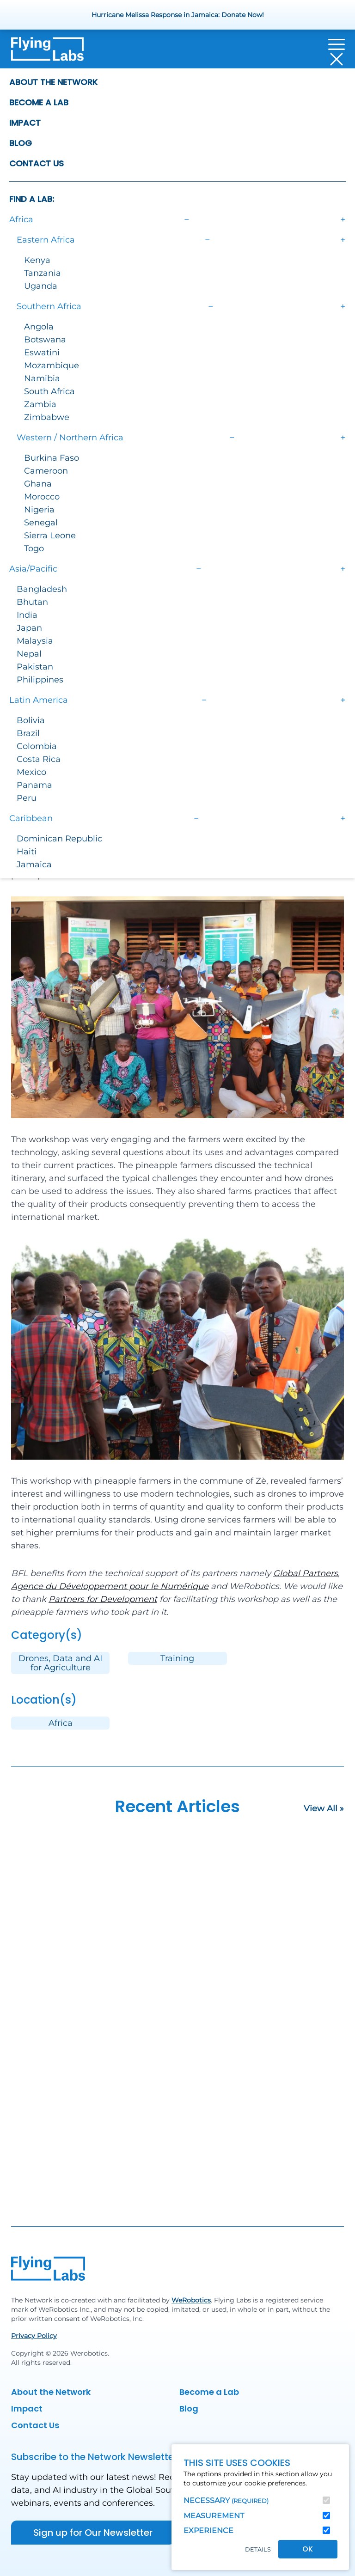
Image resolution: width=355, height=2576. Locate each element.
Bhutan (32, 602)
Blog (20, 143)
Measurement (214, 2515)
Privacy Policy (34, 2336)
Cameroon (46, 471)
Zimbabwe (46, 417)
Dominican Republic (59, 839)
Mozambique (51, 365)
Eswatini (42, 352)
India (27, 615)
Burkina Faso (51, 458)
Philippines (40, 680)
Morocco (42, 497)
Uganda (40, 286)
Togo (34, 548)
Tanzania (42, 273)
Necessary (226, 2500)
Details (258, 2549)
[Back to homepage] (47, 52)
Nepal (29, 654)
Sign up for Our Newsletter (93, 2532)
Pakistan (35, 667)
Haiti (27, 851)
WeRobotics (191, 2300)
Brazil (28, 733)
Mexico (31, 772)
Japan (29, 628)
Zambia (40, 404)
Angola (39, 327)
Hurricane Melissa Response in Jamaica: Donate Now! (178, 15)
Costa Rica (39, 759)
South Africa (49, 391)
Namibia (42, 378)
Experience (208, 2530)
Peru (27, 798)
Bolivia (31, 720)
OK (307, 2549)
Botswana (45, 340)
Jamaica (34, 864)
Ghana (38, 484)
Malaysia (35, 641)
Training (177, 1658)
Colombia (37, 746)
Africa (61, 1723)
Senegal (41, 523)
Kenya (37, 260)
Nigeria (39, 510)
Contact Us (36, 163)
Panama (34, 785)
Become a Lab (38, 102)
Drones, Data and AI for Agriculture (60, 1663)
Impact (25, 122)
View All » (324, 1808)
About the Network (53, 82)
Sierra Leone (50, 535)
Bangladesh (42, 589)
